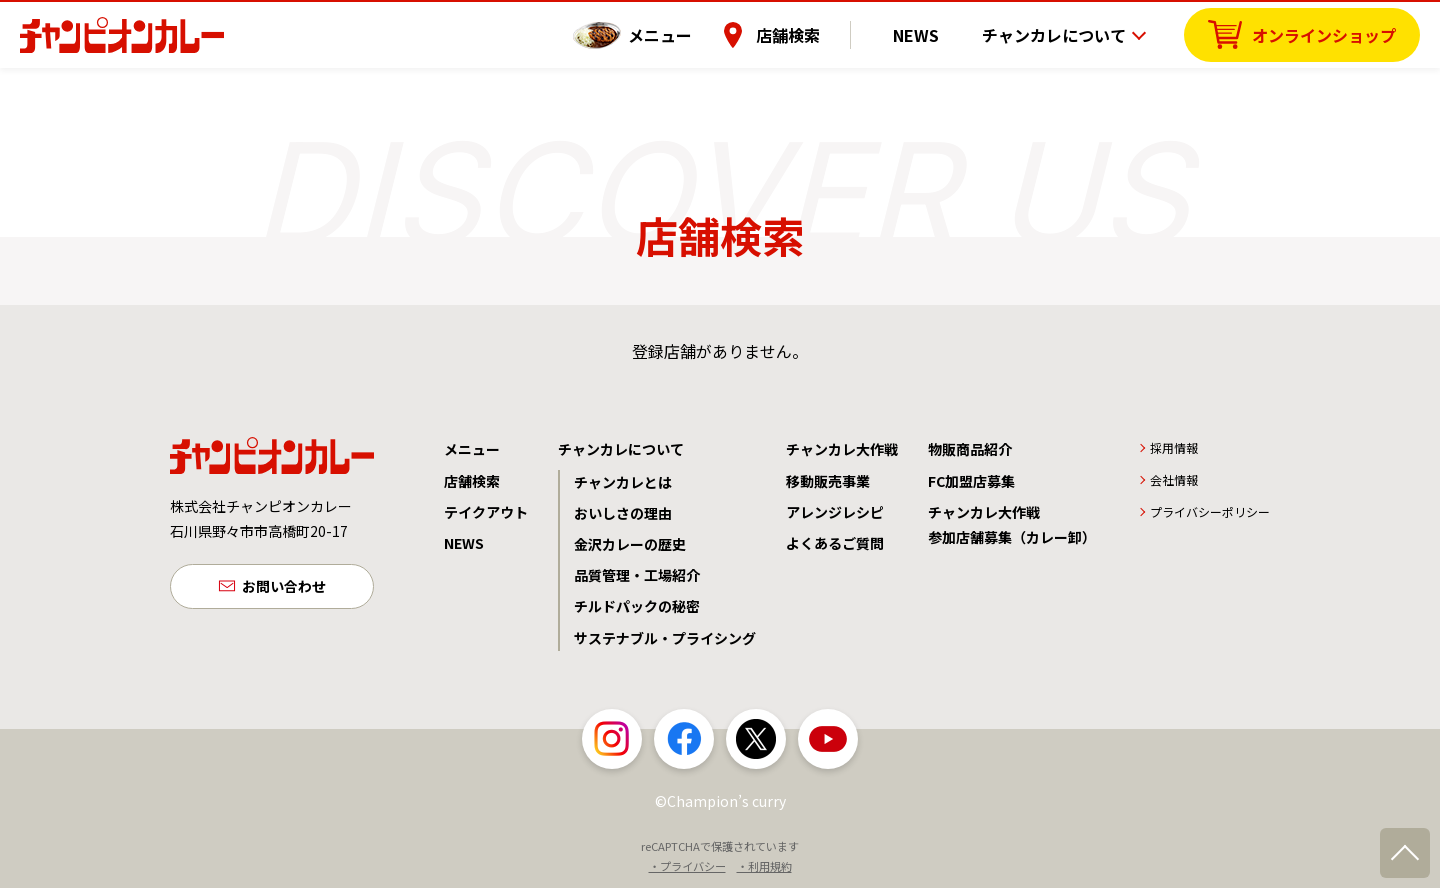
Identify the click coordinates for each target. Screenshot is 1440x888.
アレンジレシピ (835, 512)
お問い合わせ (284, 588)
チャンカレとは (623, 482)
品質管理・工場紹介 (637, 575)
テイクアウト (486, 512)
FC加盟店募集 (971, 481)
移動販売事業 (828, 481)
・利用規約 (764, 866)
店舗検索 (813, 35)
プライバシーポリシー (1210, 511)
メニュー (685, 35)
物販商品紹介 (970, 449)
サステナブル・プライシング (665, 638)
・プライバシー (687, 866)
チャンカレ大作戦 (842, 449)
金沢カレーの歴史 (630, 544)
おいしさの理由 (623, 513)
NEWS (929, 35)
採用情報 (1174, 447)
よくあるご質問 (835, 543)
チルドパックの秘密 (637, 606)
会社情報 (1174, 479)
